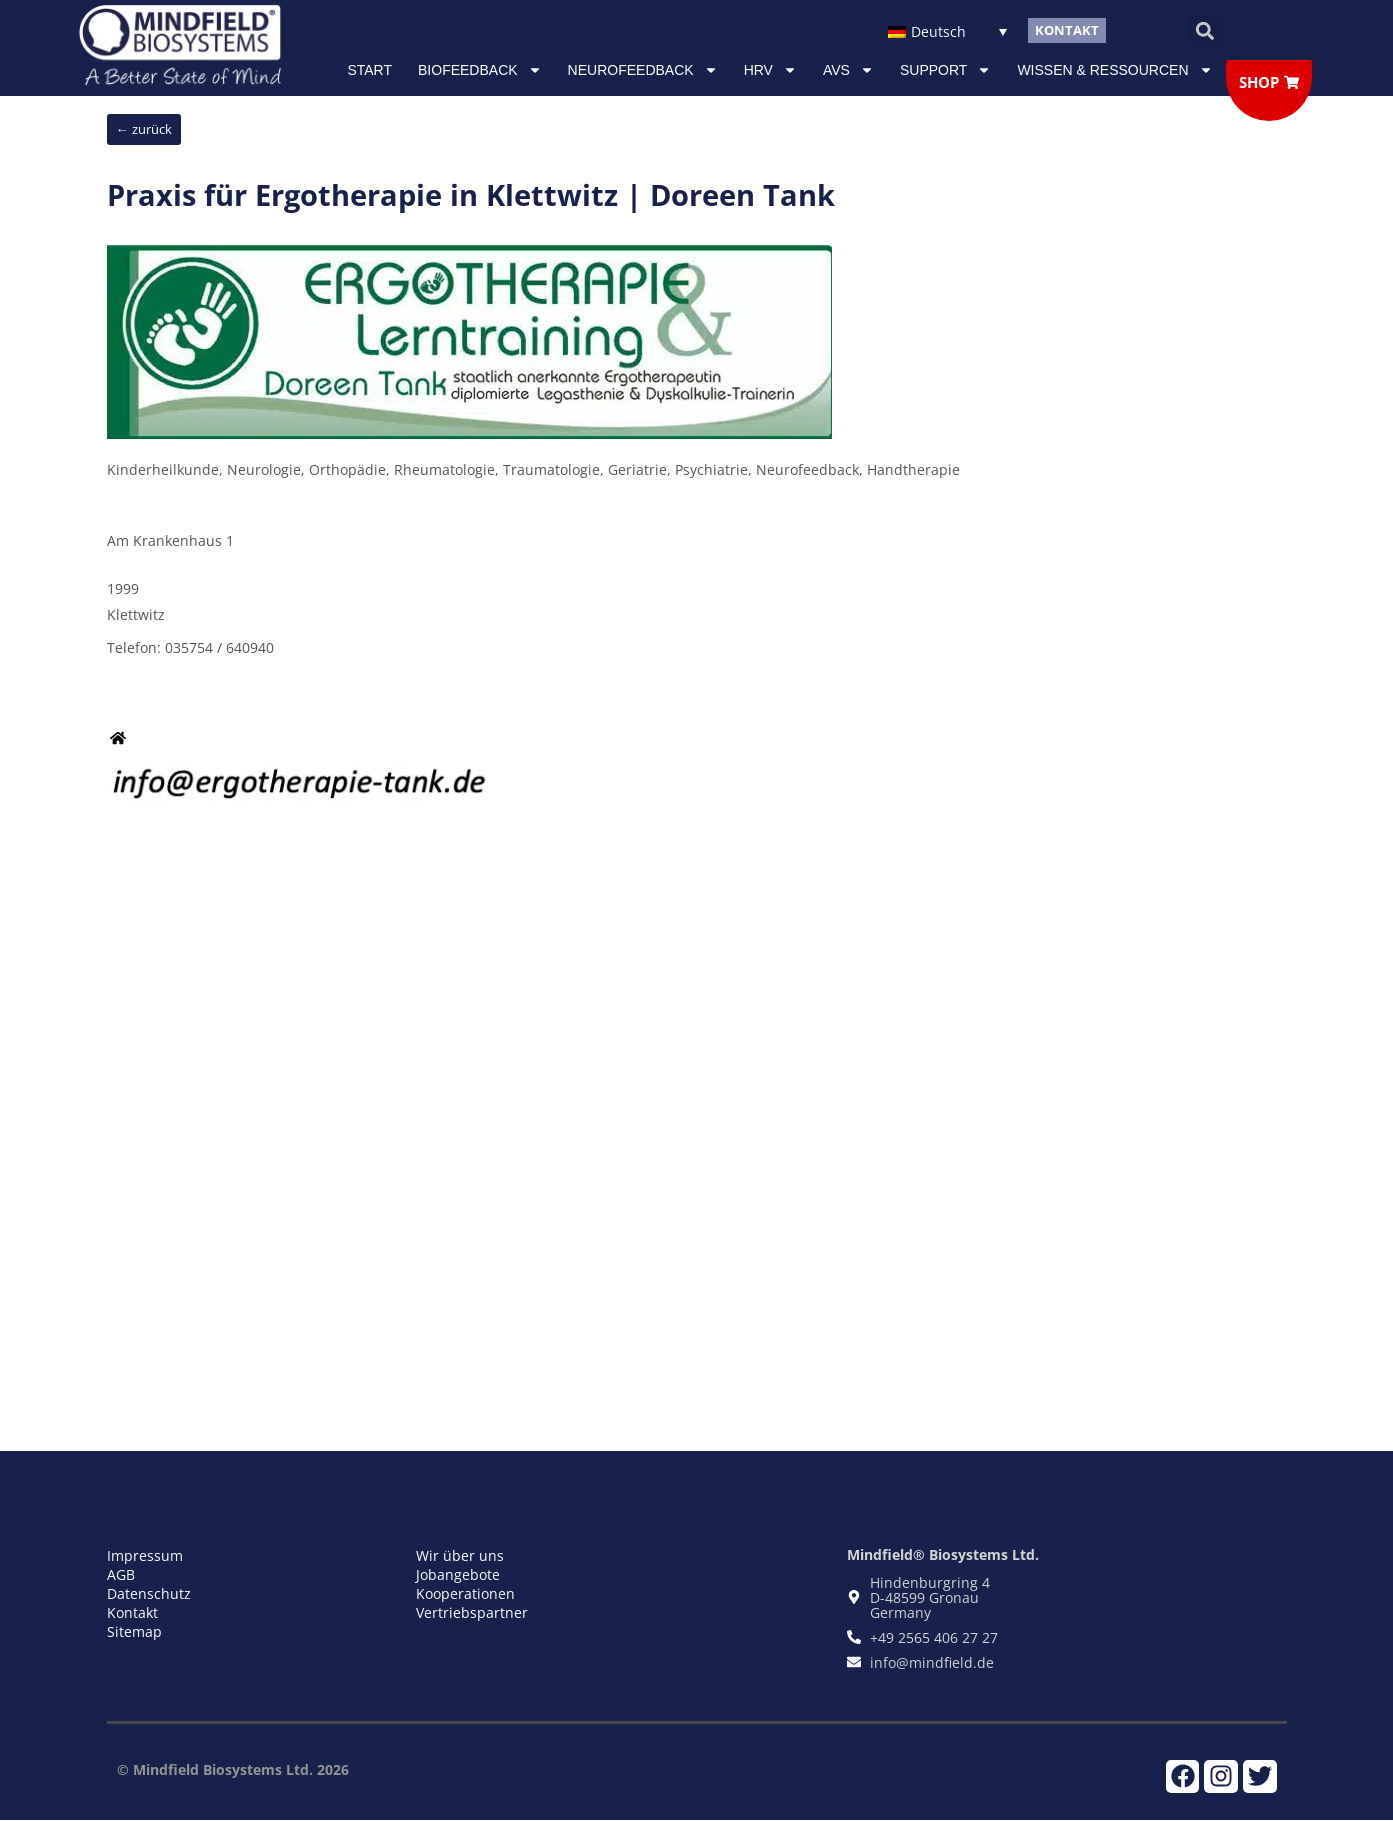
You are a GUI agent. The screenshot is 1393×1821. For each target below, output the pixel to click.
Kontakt (132, 1612)
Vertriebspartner (472, 1612)
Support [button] (945, 70)
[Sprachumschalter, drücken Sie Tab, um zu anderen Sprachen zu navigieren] (947, 30)
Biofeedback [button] (480, 70)
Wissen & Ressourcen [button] (1114, 70)
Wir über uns (460, 1555)
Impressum (145, 1555)
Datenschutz (149, 1593)
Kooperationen (465, 1593)
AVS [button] (848, 70)
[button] (1205, 30)
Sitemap (134, 1631)
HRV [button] (770, 70)
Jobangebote (458, 1574)
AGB (121, 1574)
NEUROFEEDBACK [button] (643, 70)
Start (369, 70)
